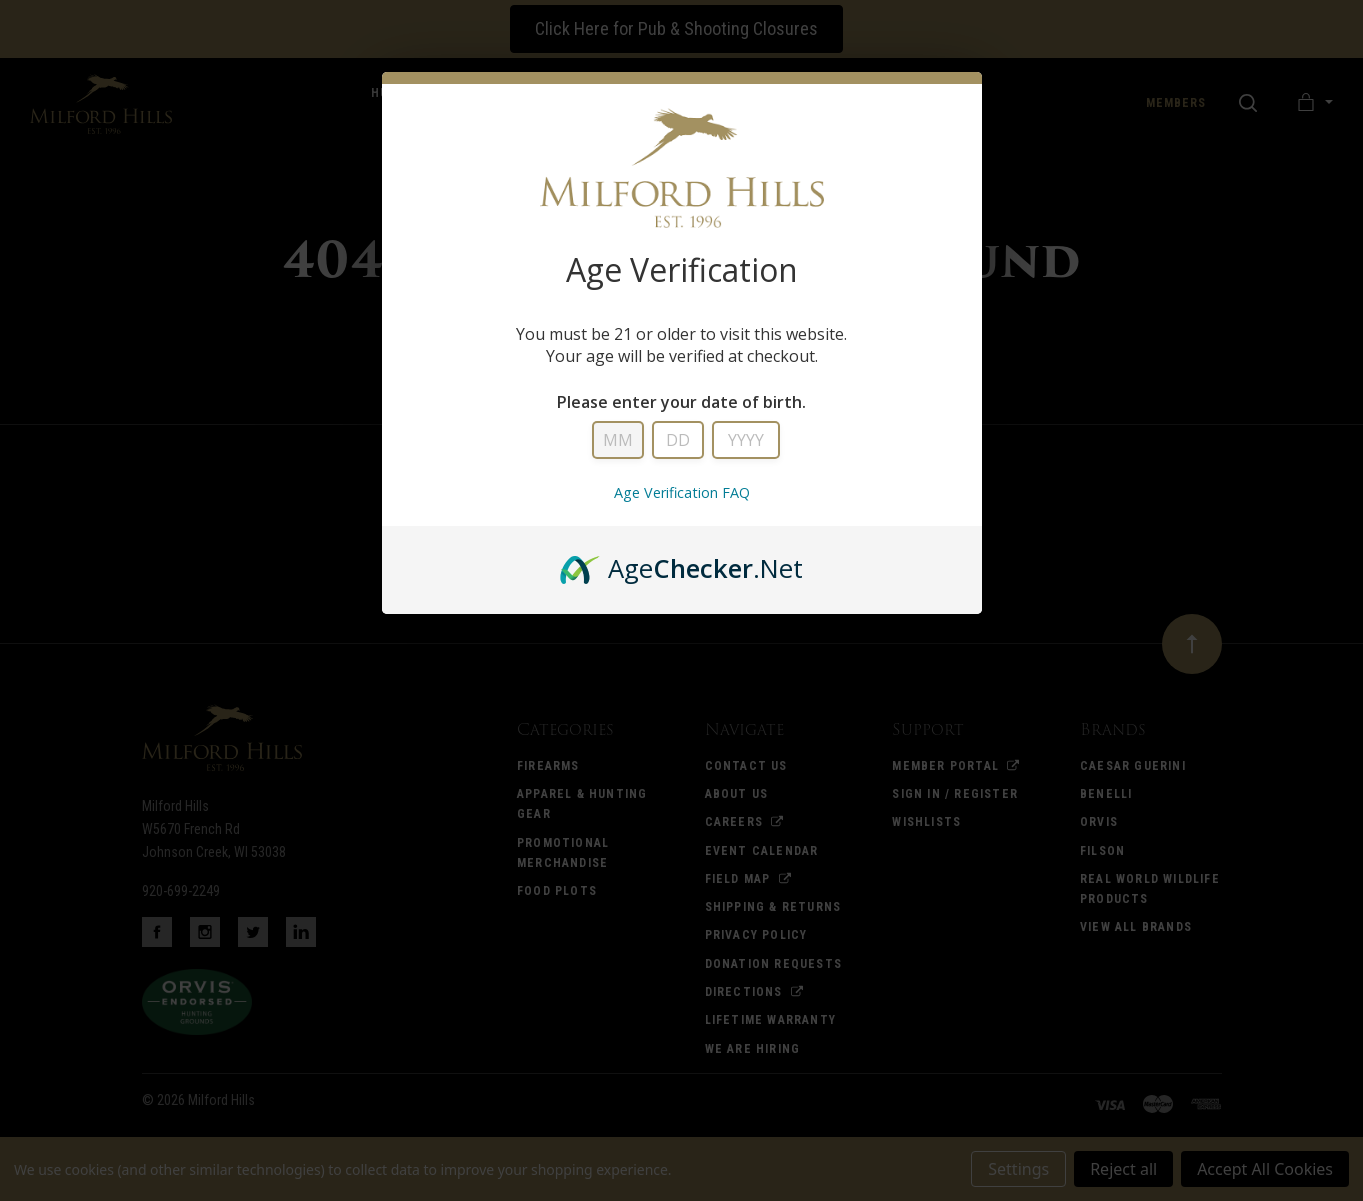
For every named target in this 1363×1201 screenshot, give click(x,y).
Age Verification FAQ (682, 492)
